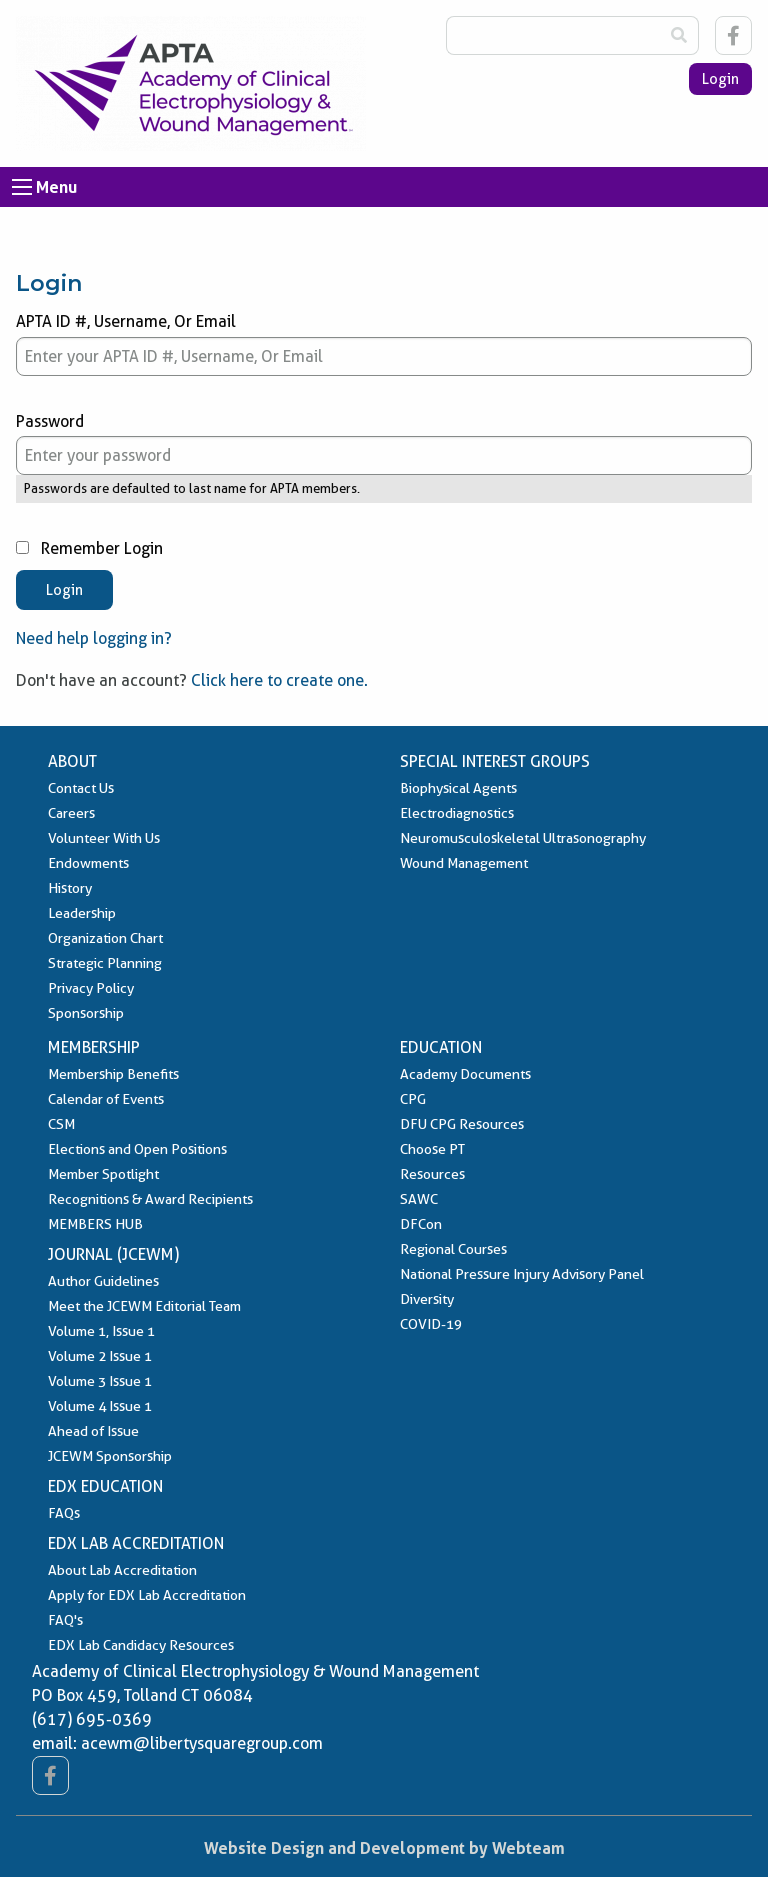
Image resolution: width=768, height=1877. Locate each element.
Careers (71, 813)
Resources (432, 1174)
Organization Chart (105, 938)
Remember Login (89, 548)
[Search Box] (553, 35)
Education (441, 1047)
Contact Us (81, 788)
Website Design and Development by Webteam (384, 1848)
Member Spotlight (103, 1174)
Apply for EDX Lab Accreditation (147, 1595)
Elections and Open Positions (137, 1149)
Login (720, 79)
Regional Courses (453, 1249)
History (70, 888)
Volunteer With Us (104, 838)
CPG (413, 1099)
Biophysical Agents (458, 788)
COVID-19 (431, 1324)
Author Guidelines (103, 1281)
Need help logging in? (94, 638)
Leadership (82, 913)
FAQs (64, 1513)
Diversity (427, 1299)
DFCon (421, 1224)
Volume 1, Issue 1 (101, 1331)
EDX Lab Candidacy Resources (141, 1645)
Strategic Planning (105, 963)
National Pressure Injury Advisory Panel (522, 1274)
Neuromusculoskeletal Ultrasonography (523, 838)
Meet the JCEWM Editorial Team (144, 1306)
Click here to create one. (279, 680)
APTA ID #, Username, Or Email (384, 344)
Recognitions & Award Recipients (150, 1199)
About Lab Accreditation (122, 1570)
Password (384, 444)
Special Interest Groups (495, 761)
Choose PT (432, 1149)
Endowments (88, 863)
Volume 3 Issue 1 (100, 1381)
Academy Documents (465, 1074)
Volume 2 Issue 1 (100, 1356)
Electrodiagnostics (457, 813)
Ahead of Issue (93, 1431)
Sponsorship (86, 1013)
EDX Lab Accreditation (136, 1543)
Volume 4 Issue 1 (100, 1406)
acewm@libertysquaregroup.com (202, 1743)
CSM (61, 1124)
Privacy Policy (91, 988)
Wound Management (464, 863)
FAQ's (65, 1620)
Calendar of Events (106, 1099)
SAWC (419, 1199)
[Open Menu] (22, 187)
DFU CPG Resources (462, 1124)
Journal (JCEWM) (113, 1254)
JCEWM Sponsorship (110, 1456)
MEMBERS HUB (95, 1224)
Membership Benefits (113, 1074)
